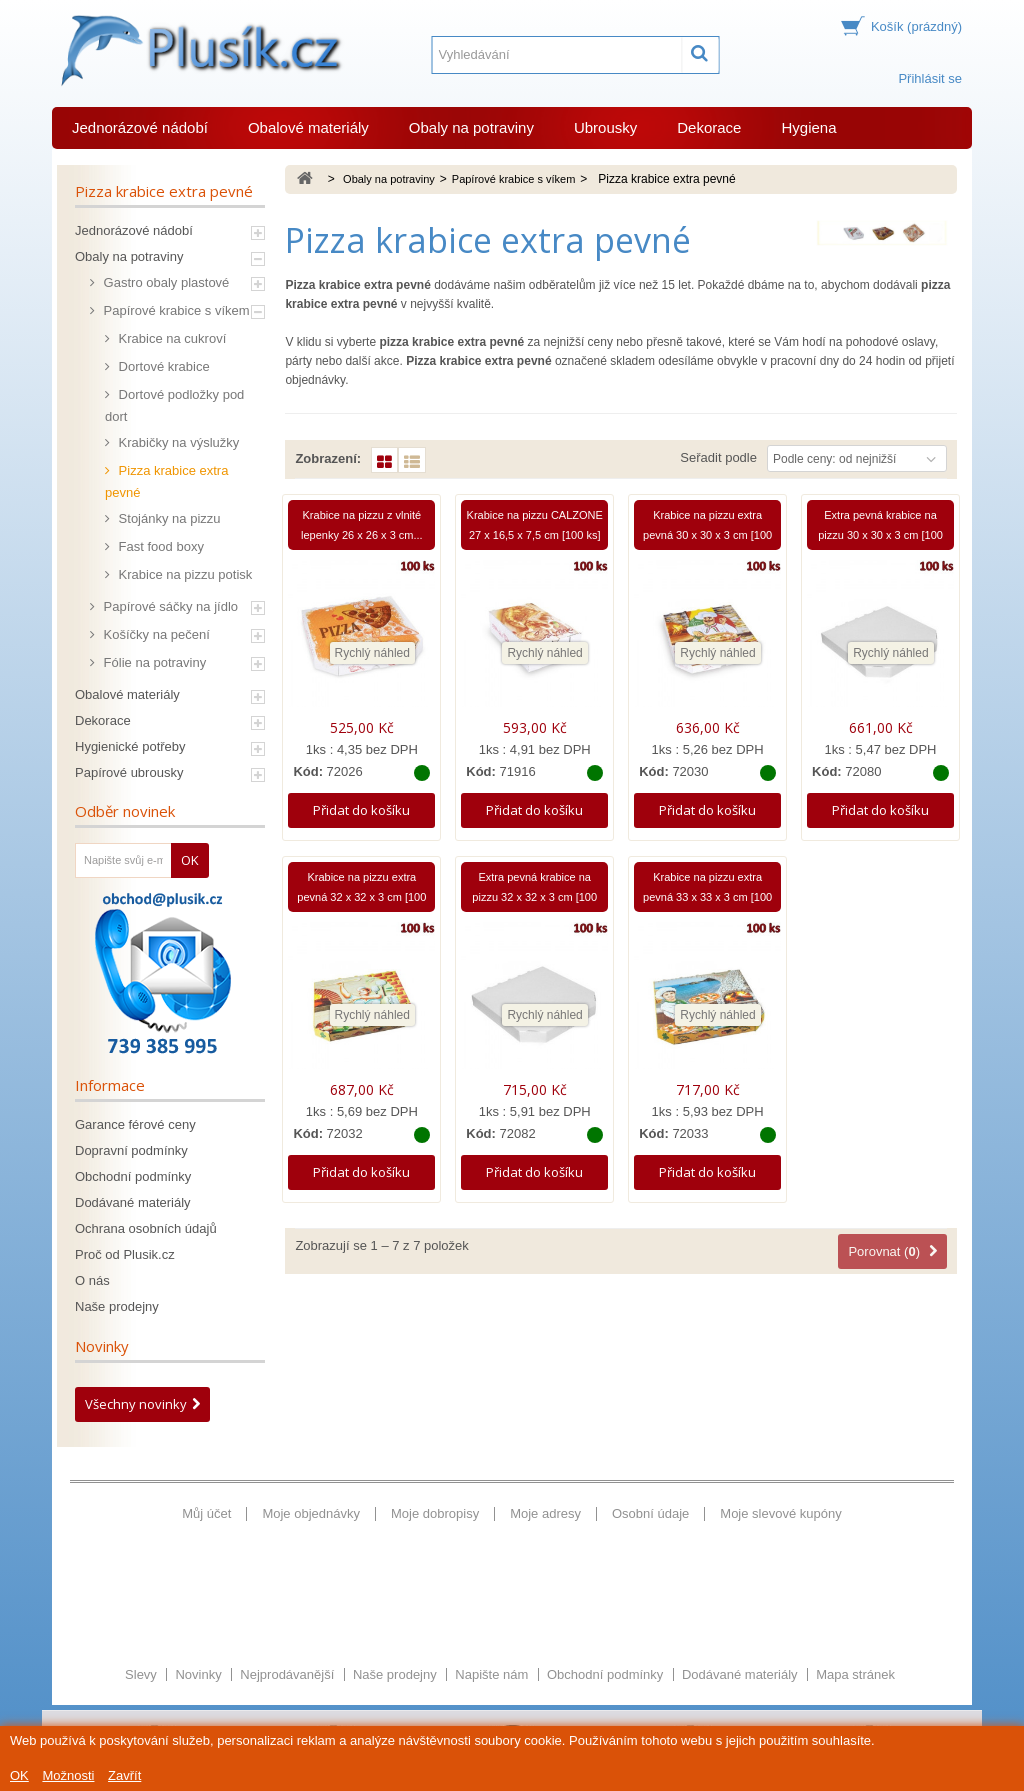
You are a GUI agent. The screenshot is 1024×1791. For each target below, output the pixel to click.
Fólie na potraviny (153, 662)
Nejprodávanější (289, 1614)
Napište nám (493, 1614)
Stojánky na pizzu (168, 518)
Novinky (102, 1346)
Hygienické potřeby (130, 746)
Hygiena (808, 127)
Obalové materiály (308, 127)
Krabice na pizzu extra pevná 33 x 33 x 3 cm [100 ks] (707, 897)
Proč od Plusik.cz (125, 1254)
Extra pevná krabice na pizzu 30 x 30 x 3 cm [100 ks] (880, 535)
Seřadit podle (718, 457)
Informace (110, 1085)
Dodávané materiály (133, 1202)
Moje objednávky (311, 1513)
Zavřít (124, 1775)
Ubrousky (605, 127)
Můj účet (206, 1513)
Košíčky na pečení (155, 634)
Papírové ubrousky (129, 772)
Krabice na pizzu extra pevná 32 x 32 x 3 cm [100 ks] (361, 897)
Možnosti (68, 1775)
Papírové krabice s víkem (175, 310)
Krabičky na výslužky (177, 442)
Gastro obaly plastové (164, 282)
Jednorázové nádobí (140, 127)
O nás (92, 1280)
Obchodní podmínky (133, 1176)
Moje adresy (545, 1513)
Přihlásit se (930, 78)
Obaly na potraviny (471, 127)
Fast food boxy (159, 546)
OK (19, 1775)
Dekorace (709, 127)
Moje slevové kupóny (780, 1513)
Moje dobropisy (435, 1513)
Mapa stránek (855, 1614)
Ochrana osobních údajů (146, 1228)
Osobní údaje (650, 1513)
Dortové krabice (162, 366)
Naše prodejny (117, 1306)
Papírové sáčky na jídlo (169, 606)
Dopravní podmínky (131, 1150)
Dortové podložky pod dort (174, 405)
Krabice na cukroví (170, 338)
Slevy (142, 1614)
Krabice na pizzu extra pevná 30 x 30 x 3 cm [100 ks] (707, 535)
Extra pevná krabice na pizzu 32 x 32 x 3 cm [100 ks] (534, 897)
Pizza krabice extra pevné (166, 481)
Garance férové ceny (135, 1124)
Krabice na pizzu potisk (183, 574)
